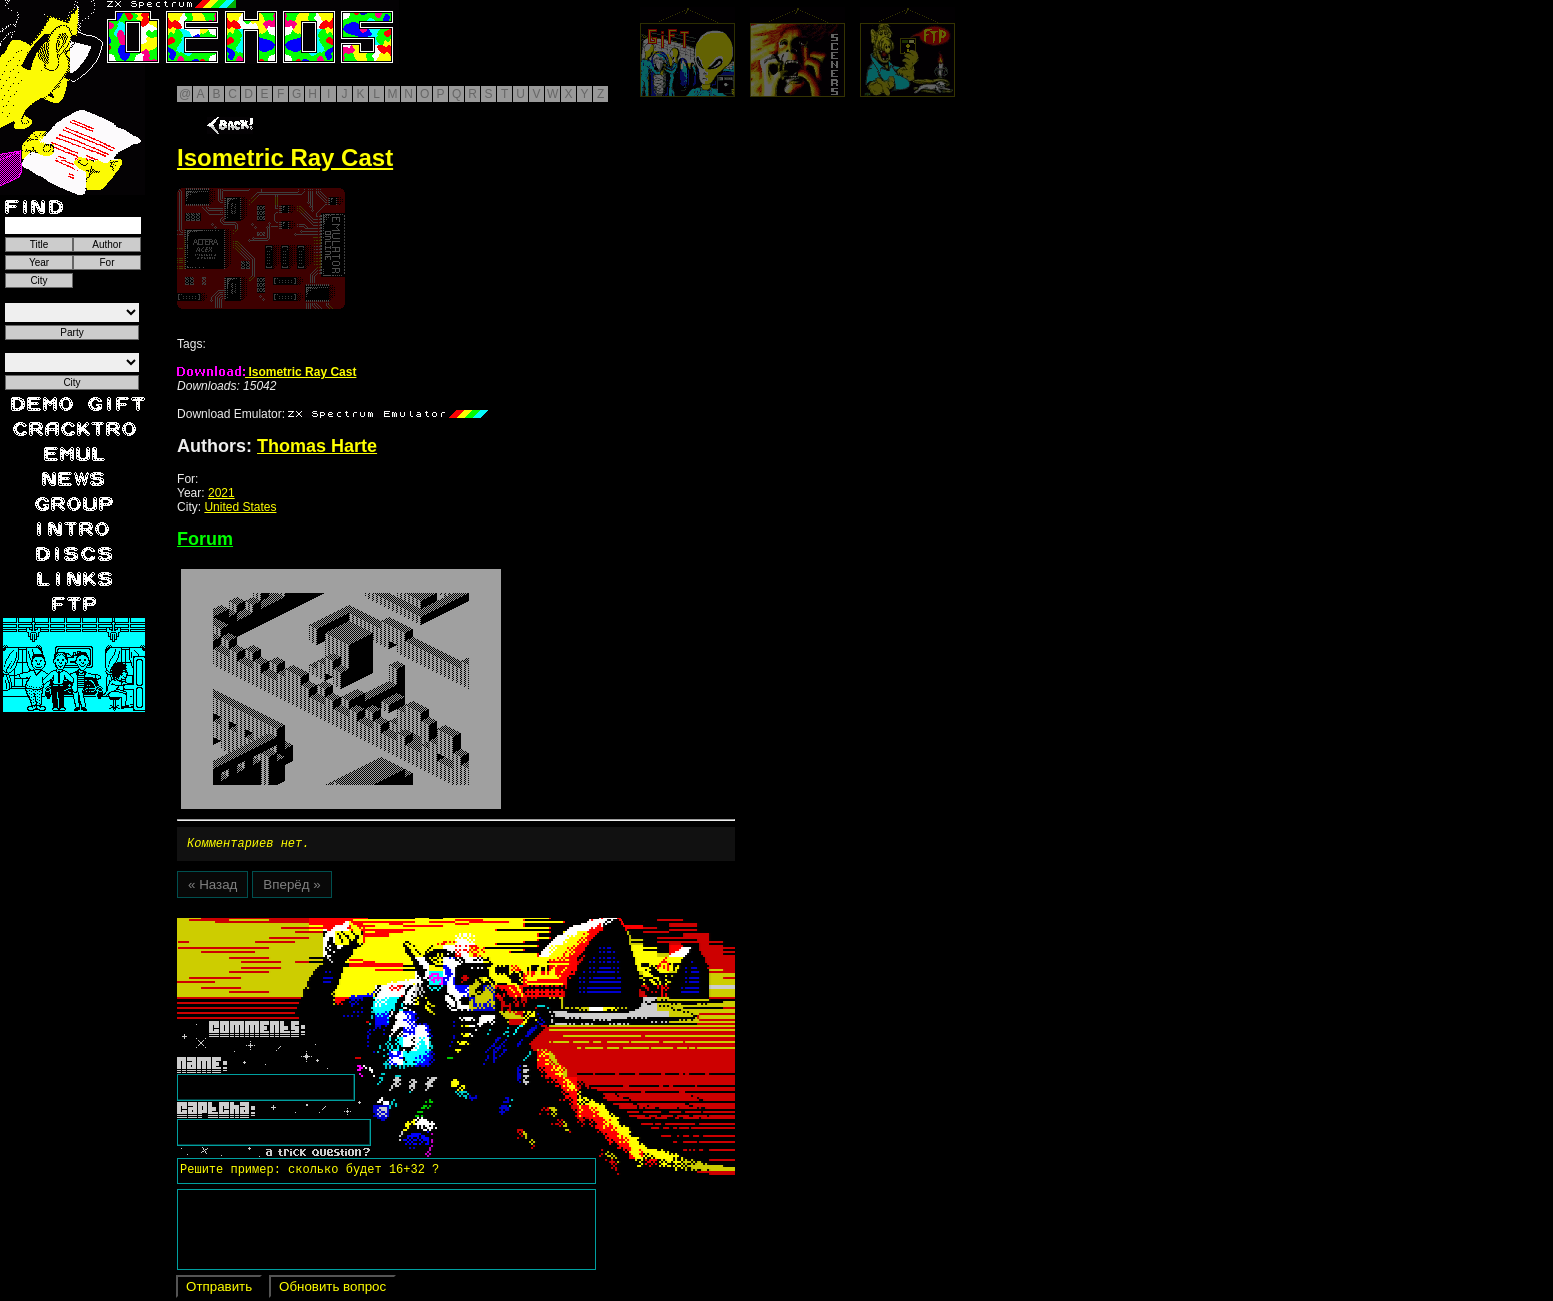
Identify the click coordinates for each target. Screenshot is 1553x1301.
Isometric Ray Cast (266, 372)
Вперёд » (291, 887)
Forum (205, 539)
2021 (221, 493)
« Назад (212, 887)
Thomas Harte (317, 446)
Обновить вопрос (332, 1289)
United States (240, 507)
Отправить (219, 1289)
